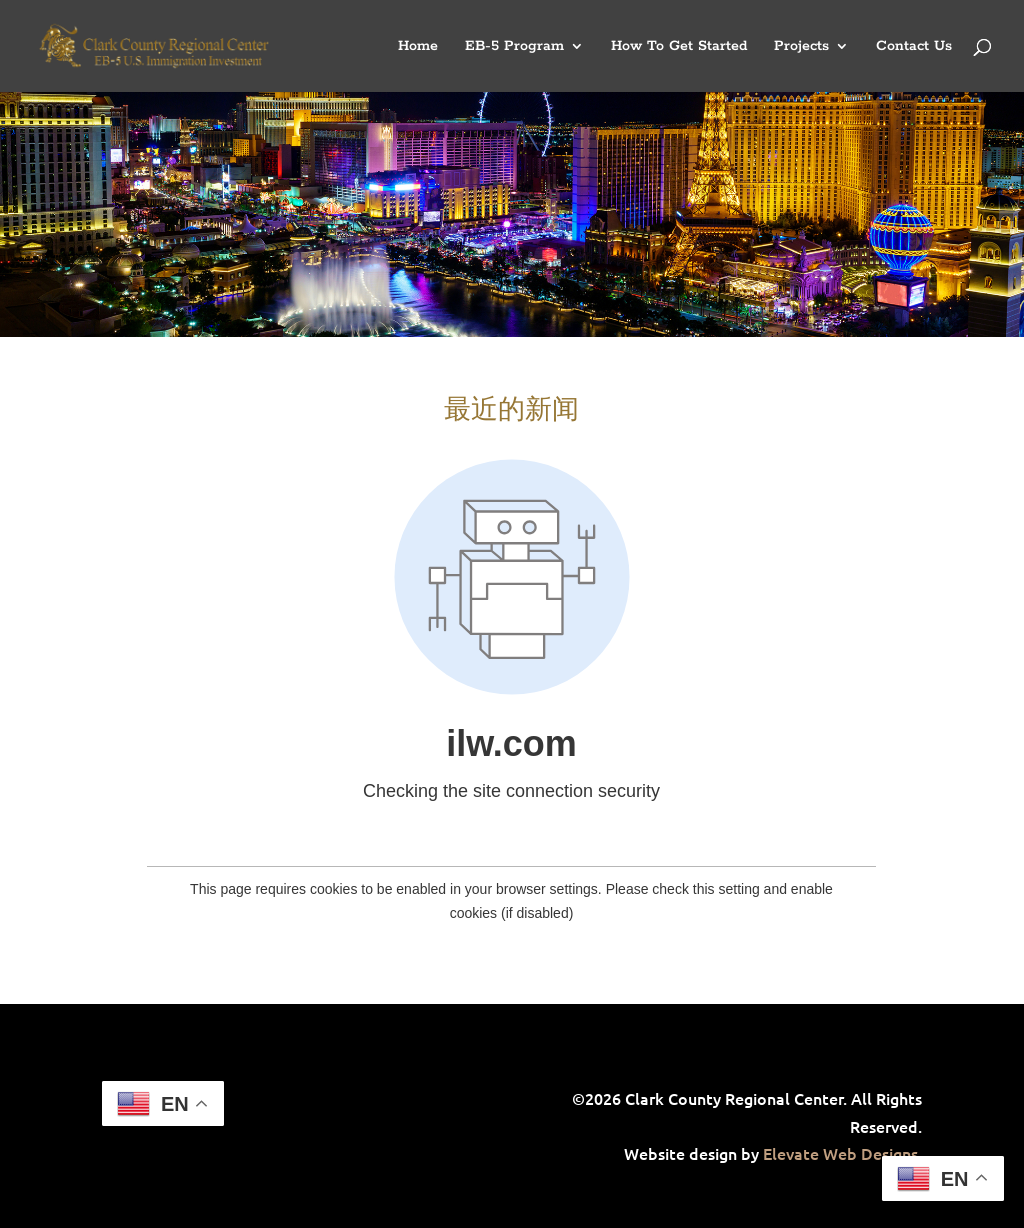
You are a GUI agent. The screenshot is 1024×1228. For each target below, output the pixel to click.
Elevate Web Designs (840, 1153)
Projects (801, 47)
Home (418, 47)
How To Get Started (679, 47)
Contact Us (914, 47)
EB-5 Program (514, 47)
